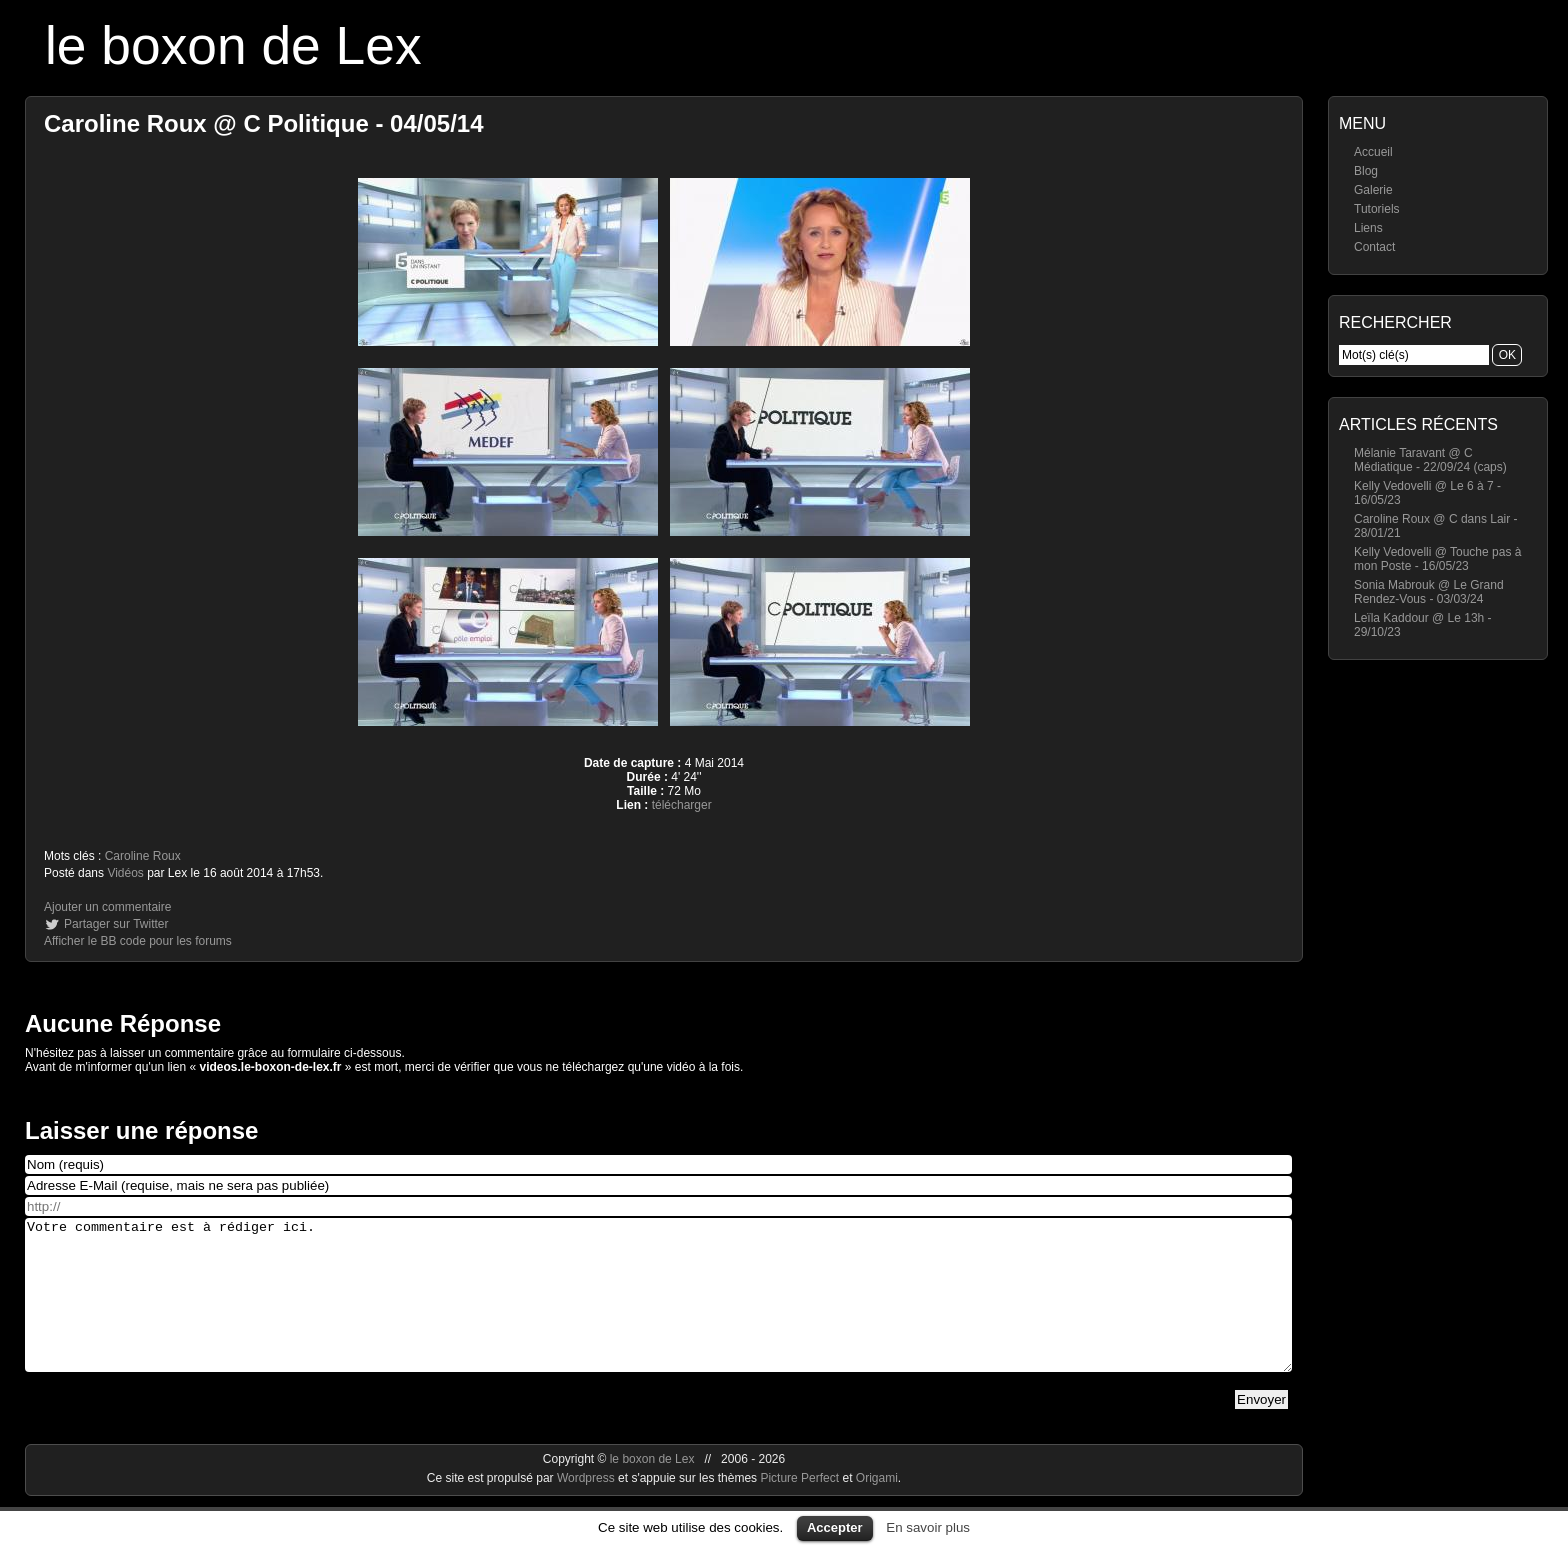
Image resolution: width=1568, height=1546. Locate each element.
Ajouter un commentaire (107, 907)
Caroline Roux (143, 856)
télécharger (682, 805)
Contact (1374, 247)
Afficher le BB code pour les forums (138, 941)
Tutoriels (1377, 209)
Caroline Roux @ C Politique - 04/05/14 (264, 123)
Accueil (1373, 152)
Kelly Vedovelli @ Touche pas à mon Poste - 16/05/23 (1437, 559)
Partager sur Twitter (116, 924)
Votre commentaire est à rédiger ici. (658, 1310)
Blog (1366, 171)
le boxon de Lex (233, 45)
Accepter (835, 1527)
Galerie (1373, 190)
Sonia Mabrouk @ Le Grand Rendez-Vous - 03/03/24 (1429, 592)
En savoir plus (928, 1527)
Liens (1368, 228)
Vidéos (125, 873)
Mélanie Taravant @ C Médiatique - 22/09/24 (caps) (1430, 460)
